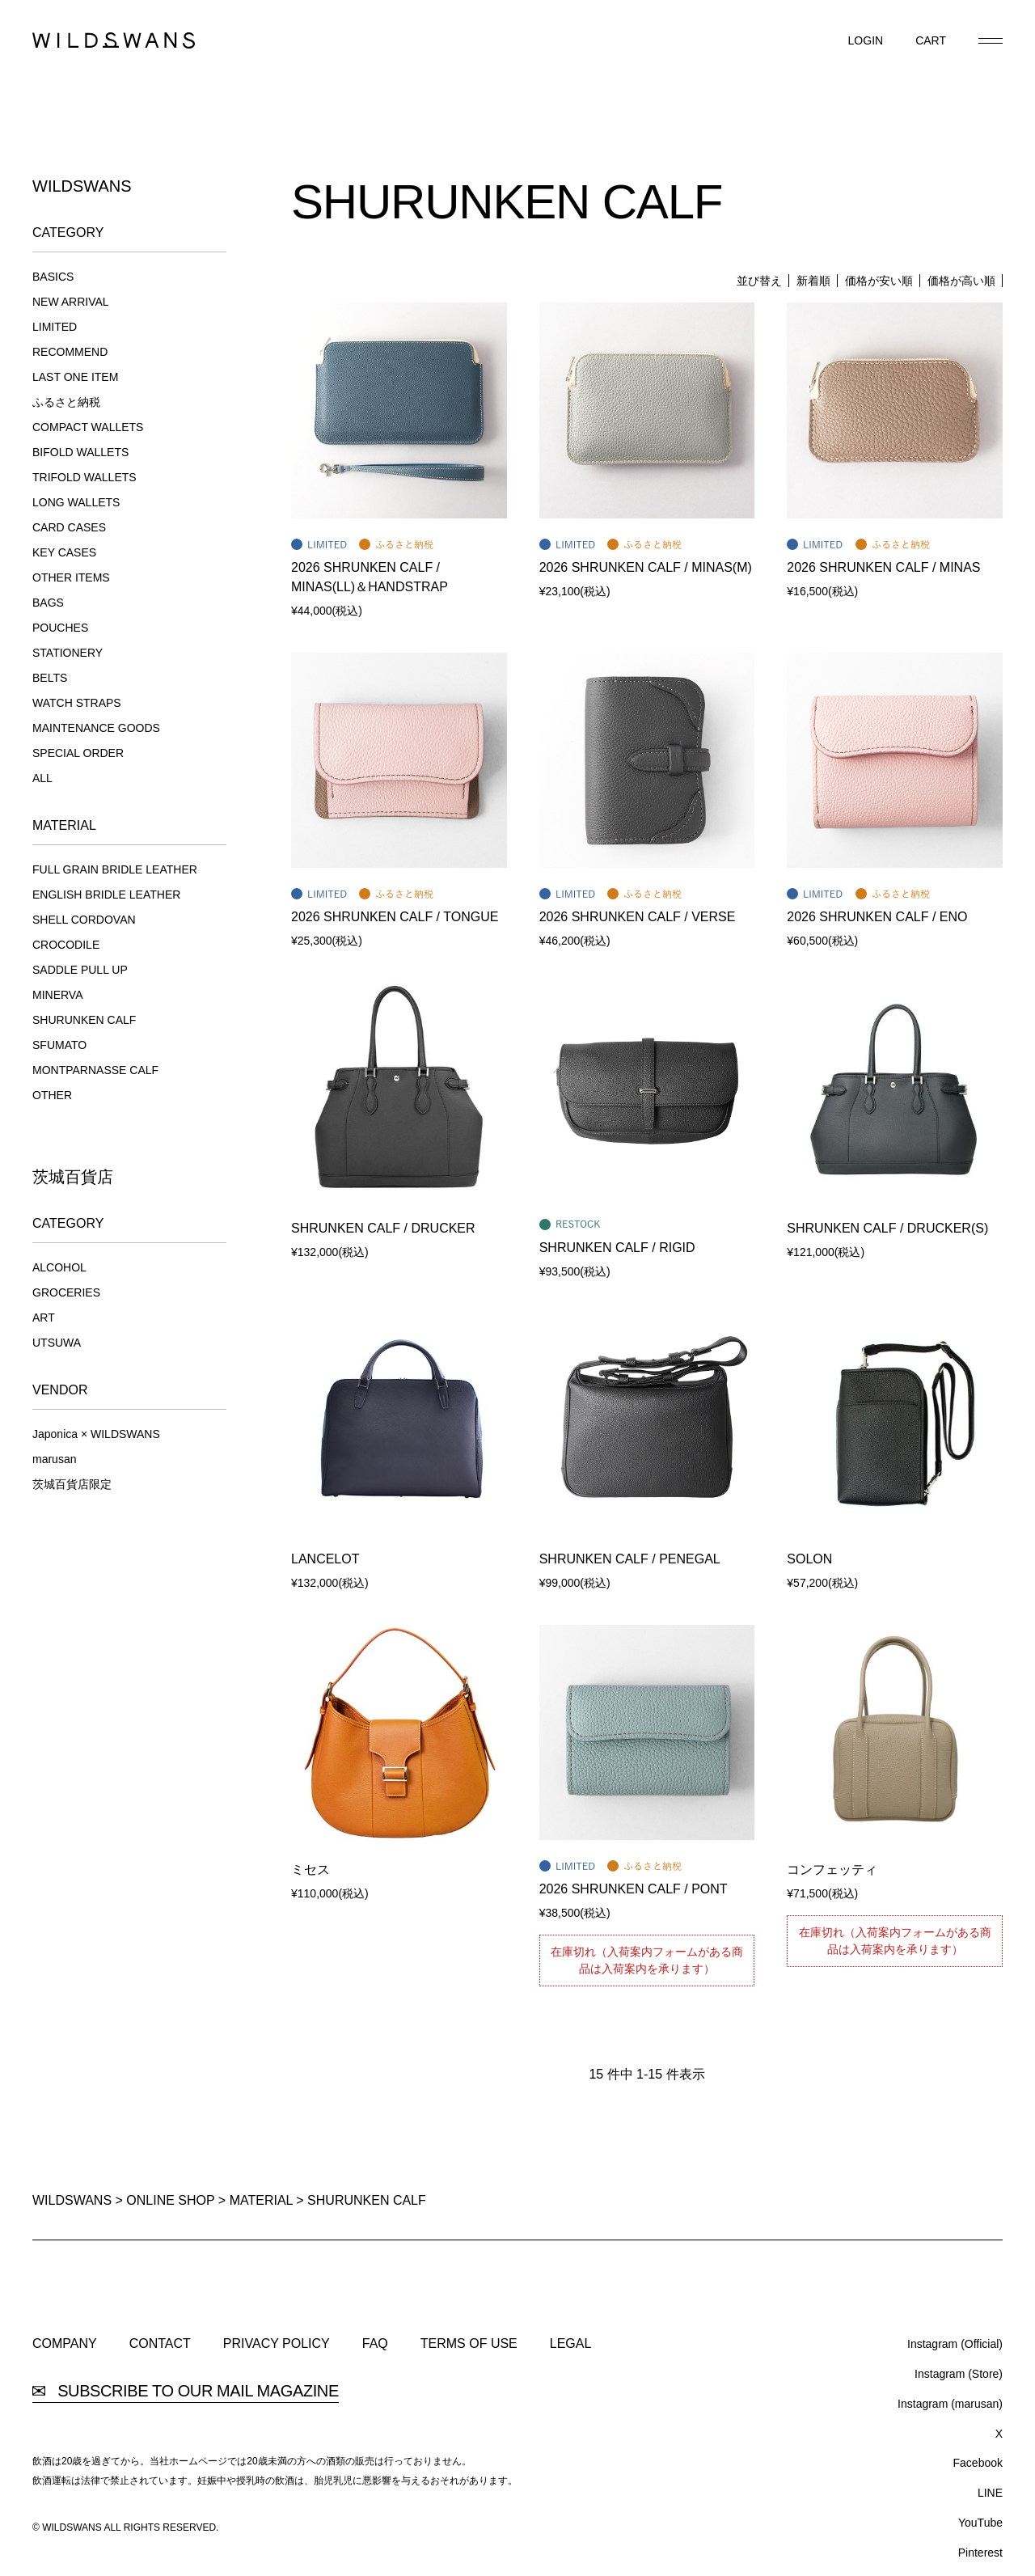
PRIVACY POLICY (276, 2343)
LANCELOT (325, 1559)
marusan (54, 1459)
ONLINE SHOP (170, 2200)
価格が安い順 (879, 280)
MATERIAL (261, 2200)
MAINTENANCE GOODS (96, 727)
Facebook (978, 2462)
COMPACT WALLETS (87, 427)
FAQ (375, 2343)
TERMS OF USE (469, 2343)
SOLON (809, 1559)
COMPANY (64, 2343)
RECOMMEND (70, 351)
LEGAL (571, 2343)
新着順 (813, 280)
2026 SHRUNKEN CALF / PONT (633, 1889)
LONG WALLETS (76, 502)
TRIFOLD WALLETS (84, 477)
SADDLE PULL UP (80, 969)
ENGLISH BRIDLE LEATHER (106, 894)
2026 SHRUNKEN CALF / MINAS (883, 567)
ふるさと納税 (66, 401)
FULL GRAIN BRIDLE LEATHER (114, 869)
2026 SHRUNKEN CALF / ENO (877, 917)
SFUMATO (59, 1044)
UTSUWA (56, 1342)
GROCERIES (66, 1292)
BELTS (49, 677)
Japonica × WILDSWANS (96, 1434)
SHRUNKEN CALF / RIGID (617, 1247)
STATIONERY (67, 652)
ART (43, 1317)
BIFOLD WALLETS (80, 452)
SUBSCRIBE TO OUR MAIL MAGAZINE (185, 2391)
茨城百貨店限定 (72, 1484)
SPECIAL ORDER (78, 753)
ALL (42, 778)
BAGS (48, 602)
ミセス (310, 1869)
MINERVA (57, 994)
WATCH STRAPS (76, 702)
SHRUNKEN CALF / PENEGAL (629, 1559)
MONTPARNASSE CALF (95, 1070)
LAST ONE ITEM (75, 376)
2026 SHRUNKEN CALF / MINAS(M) (645, 567)
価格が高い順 (961, 280)
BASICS (53, 276)
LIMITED (54, 326)
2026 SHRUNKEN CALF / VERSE (637, 917)
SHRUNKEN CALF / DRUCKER (383, 1228)
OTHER (52, 1095)
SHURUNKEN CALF (84, 1019)
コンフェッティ (832, 1869)
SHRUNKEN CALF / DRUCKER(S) (887, 1228)
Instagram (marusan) (950, 2403)
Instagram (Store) (959, 2373)
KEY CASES (64, 552)
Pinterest (980, 2552)
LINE (990, 2492)
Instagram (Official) (955, 2343)
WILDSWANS (72, 2200)
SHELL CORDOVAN (84, 919)
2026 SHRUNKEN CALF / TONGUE (394, 917)
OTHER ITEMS (71, 577)
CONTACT (160, 2343)
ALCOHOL (59, 1267)
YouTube (980, 2522)
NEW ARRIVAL (70, 301)
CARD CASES (69, 527)
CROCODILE (65, 944)
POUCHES (60, 627)
